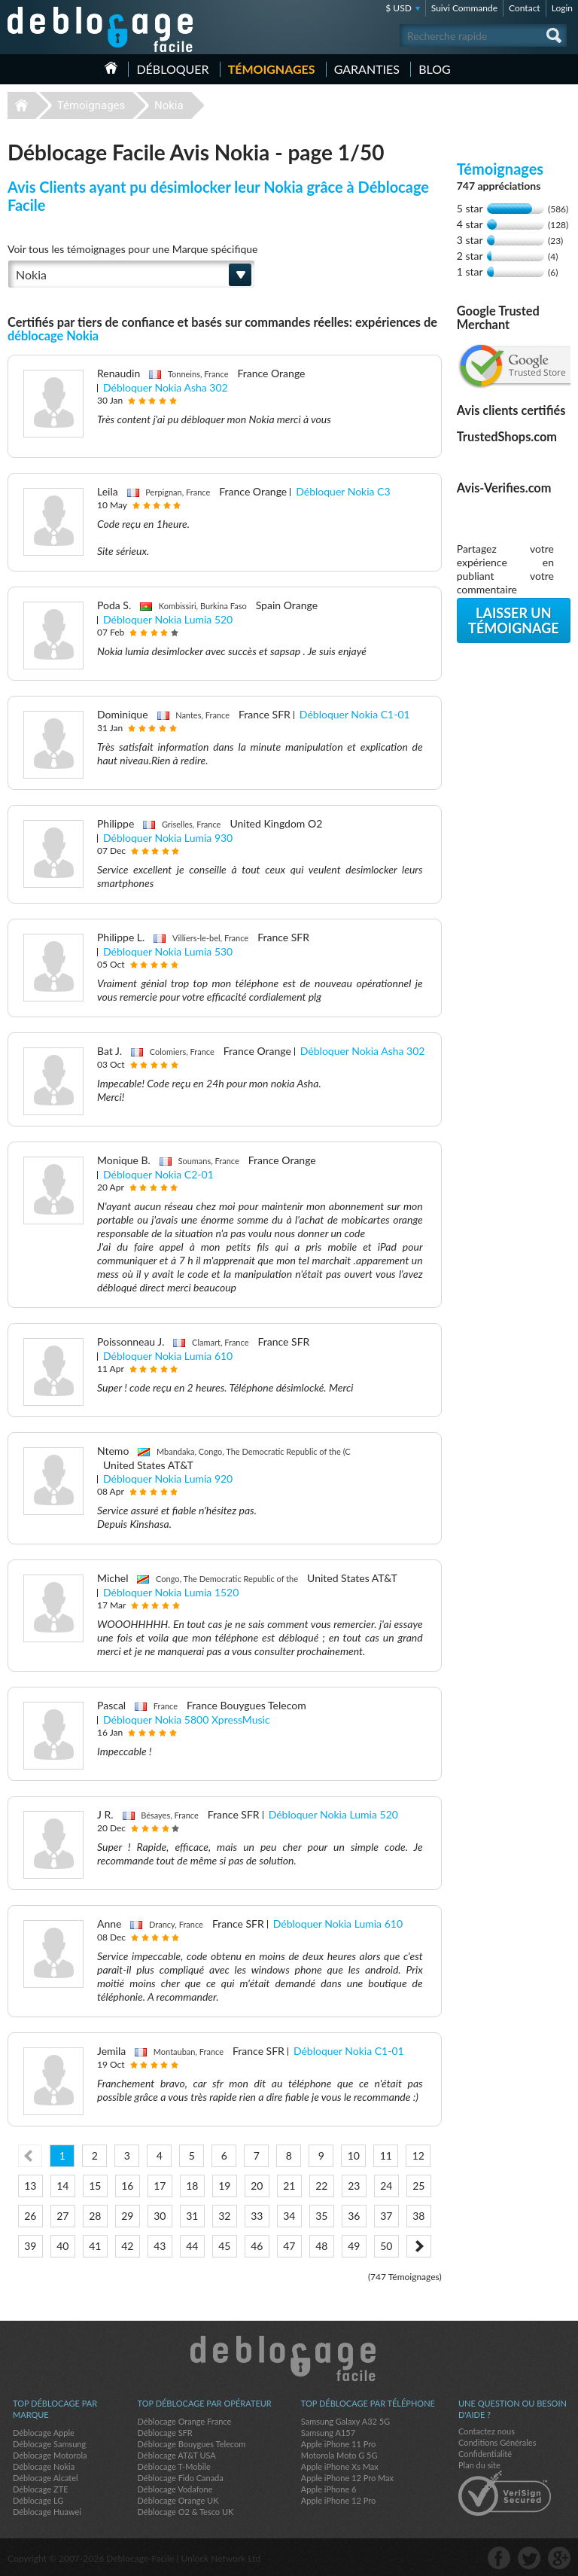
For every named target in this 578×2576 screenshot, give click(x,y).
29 (127, 2215)
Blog (434, 69)
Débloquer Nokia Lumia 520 (168, 619)
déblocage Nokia (53, 335)
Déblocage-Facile (101, 29)
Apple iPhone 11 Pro (338, 2444)
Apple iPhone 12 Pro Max (347, 2478)
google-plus (559, 2558)
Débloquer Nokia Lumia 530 (168, 951)
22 (321, 2185)
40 (62, 2245)
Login (562, 8)
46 (257, 2245)
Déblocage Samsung (49, 2444)
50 (386, 2245)
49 (354, 2245)
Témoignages (271, 69)
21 (289, 2185)
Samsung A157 (328, 2432)
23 (354, 2185)
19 (224, 2185)
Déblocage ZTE (40, 2489)
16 (127, 2185)
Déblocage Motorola (50, 2455)
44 (192, 2245)
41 (95, 2245)
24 (386, 2185)
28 (95, 2215)
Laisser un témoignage (513, 620)
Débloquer (172, 69)
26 (30, 2215)
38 (418, 2215)
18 (192, 2185)
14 (62, 2185)
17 (160, 2185)
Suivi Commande (464, 8)
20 (257, 2185)
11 (386, 2155)
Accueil (111, 68)
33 (257, 2215)
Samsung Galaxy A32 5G (345, 2421)
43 (160, 2245)
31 (192, 2215)
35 (321, 2215)
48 (321, 2245)
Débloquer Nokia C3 (343, 491)
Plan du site (479, 2465)
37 (386, 2215)
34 (289, 2215)
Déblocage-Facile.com (289, 2358)
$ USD (398, 8)
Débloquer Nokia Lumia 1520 (171, 1592)
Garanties (367, 69)
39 (30, 2245)
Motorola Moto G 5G (339, 2455)
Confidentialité (485, 2454)
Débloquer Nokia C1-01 (355, 714)
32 (224, 2215)
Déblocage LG (38, 2500)
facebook (499, 2558)
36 (354, 2215)
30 (160, 2215)
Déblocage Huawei (47, 2512)
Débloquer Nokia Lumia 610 (168, 1355)
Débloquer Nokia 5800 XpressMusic (186, 1719)
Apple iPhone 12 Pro (338, 2500)
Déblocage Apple (44, 2432)
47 (289, 2245)
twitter (529, 2558)
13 (30, 2185)
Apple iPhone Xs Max (340, 2466)
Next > (418, 2246)
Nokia (169, 105)
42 (127, 2245)
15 (95, 2185)
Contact (524, 8)
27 (62, 2215)
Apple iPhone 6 (329, 2489)
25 (418, 2185)
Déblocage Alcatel (45, 2478)
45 (224, 2245)
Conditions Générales (497, 2442)
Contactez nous (486, 2431)
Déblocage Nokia (44, 2466)
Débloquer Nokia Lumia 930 (168, 837)
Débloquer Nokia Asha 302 (165, 387)
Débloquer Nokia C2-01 (158, 1174)
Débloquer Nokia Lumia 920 (168, 1478)
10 (354, 2155)
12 (418, 2155)
